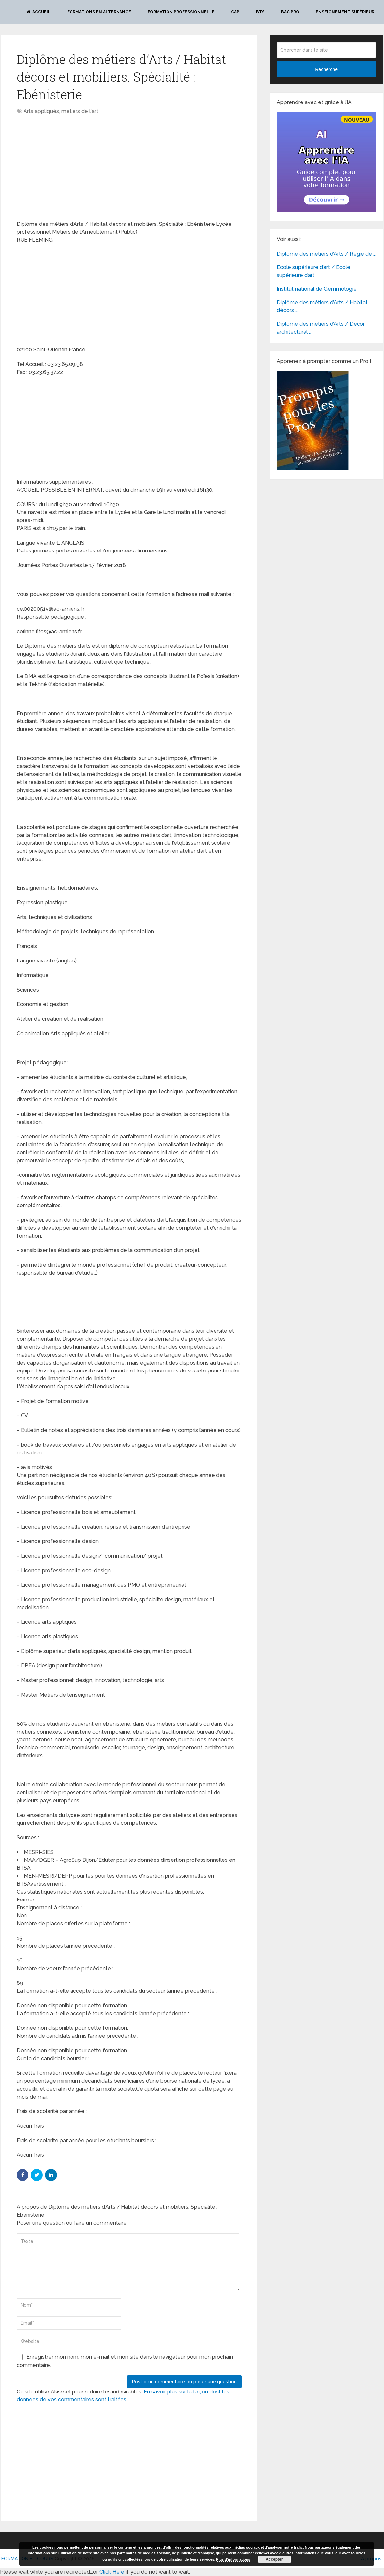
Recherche (326, 69)
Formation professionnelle (181, 12)
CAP (235, 12)
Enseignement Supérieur (345, 12)
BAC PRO (290, 12)
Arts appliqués (41, 111)
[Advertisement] (72, 168)
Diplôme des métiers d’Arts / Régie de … (326, 254)
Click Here (111, 2572)
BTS (260, 12)
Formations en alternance (99, 12)
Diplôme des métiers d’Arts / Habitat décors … (322, 306)
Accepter (274, 2559)
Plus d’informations (233, 2559)
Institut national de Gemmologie (317, 289)
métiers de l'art (79, 111)
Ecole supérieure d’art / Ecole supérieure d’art (313, 271)
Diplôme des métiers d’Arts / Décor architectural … (321, 328)
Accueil (38, 12)
